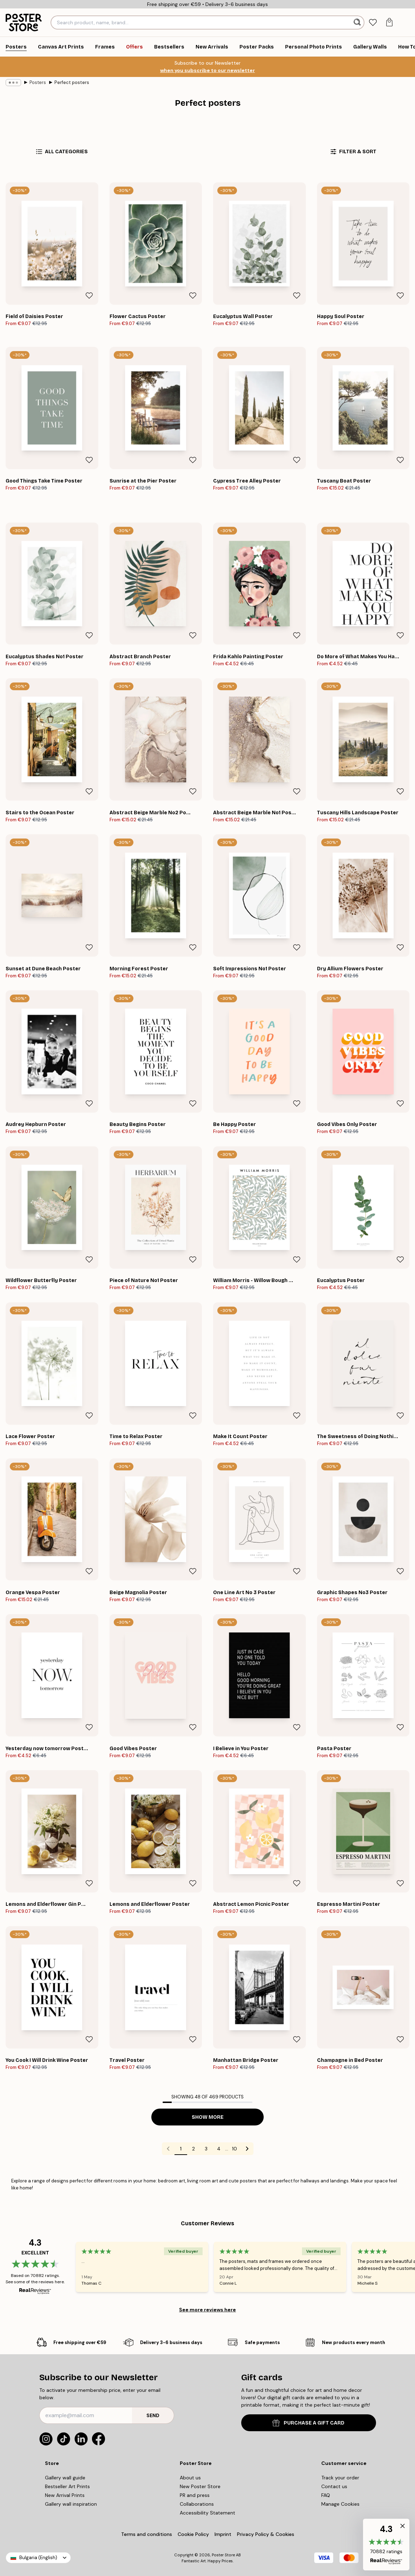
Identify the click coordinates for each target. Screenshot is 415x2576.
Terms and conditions (146, 2534)
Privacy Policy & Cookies (265, 2534)
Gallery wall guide (65, 2477)
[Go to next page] (247, 2148)
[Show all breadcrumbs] (13, 82)
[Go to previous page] (168, 2148)
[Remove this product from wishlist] (89, 295)
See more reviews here (207, 2309)
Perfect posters (71, 82)
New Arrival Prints (65, 2495)
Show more (208, 2117)
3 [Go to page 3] (206, 2148)
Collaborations (197, 2504)
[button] (386, 2544)
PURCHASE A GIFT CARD (308, 2423)
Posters (37, 82)
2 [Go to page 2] (193, 2148)
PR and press (195, 2495)
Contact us (334, 2486)
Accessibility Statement (207, 2513)
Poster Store (223, 2554)
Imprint (223, 2534)
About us (190, 2477)
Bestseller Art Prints (67, 2486)
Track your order (340, 2477)
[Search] (357, 22)
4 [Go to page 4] (218, 2148)
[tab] (373, 23)
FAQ (325, 2495)
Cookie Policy (193, 2534)
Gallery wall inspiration (71, 2504)
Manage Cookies (340, 2504)
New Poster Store (200, 2486)
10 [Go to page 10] (234, 2148)
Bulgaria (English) (38, 2558)
